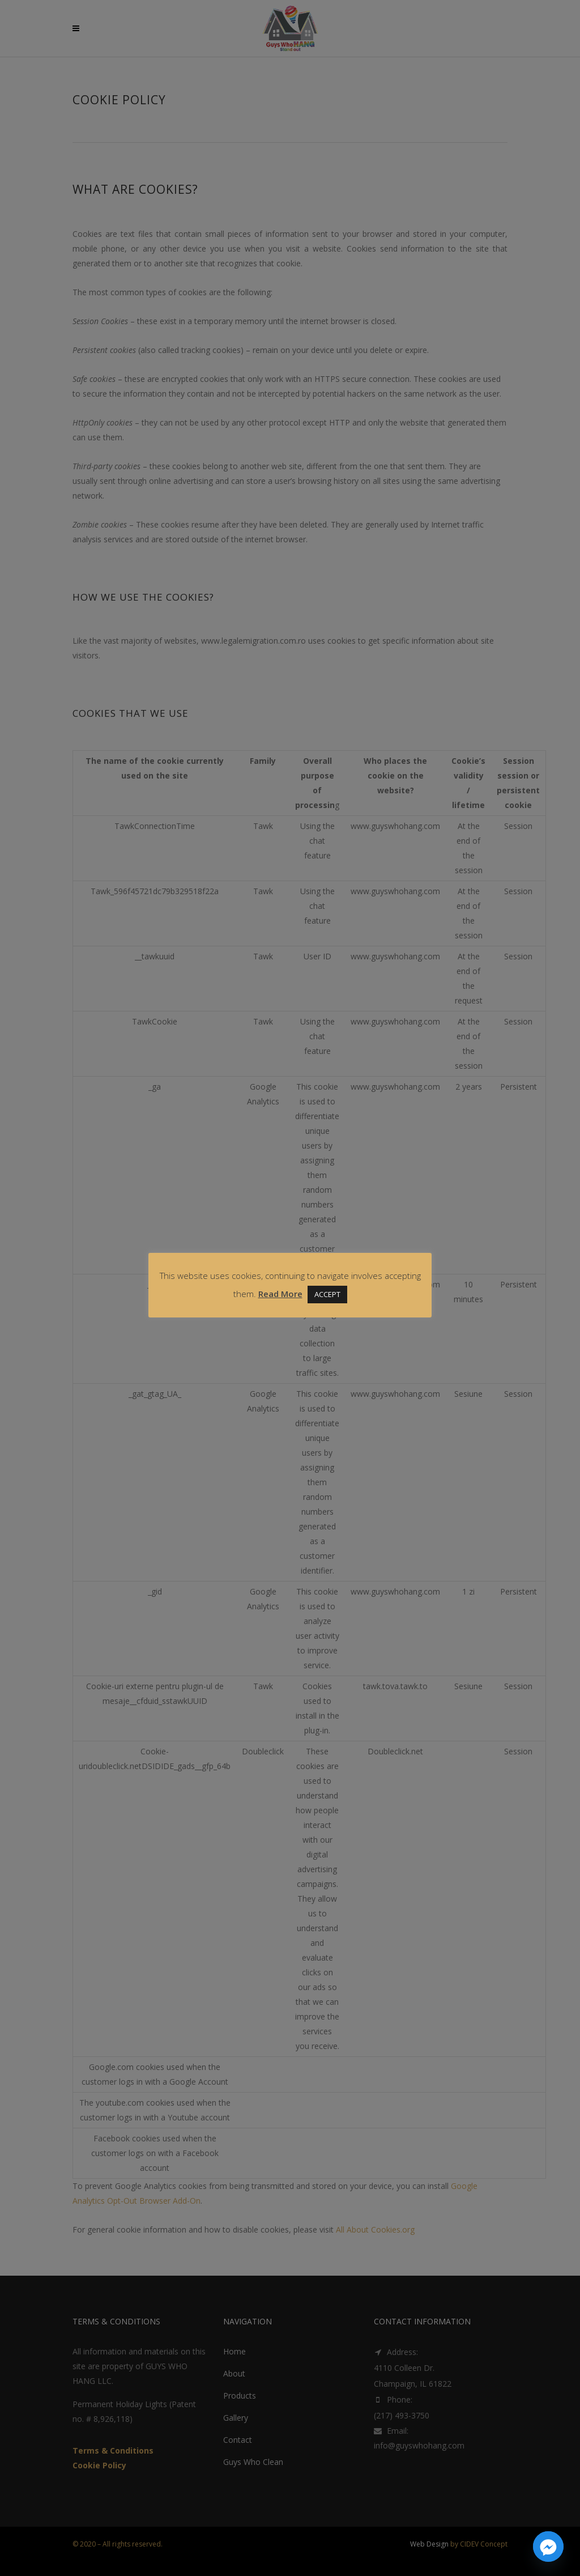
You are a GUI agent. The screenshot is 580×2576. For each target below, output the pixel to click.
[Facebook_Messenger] (548, 2546)
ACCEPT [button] (327, 1294)
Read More (280, 1293)
